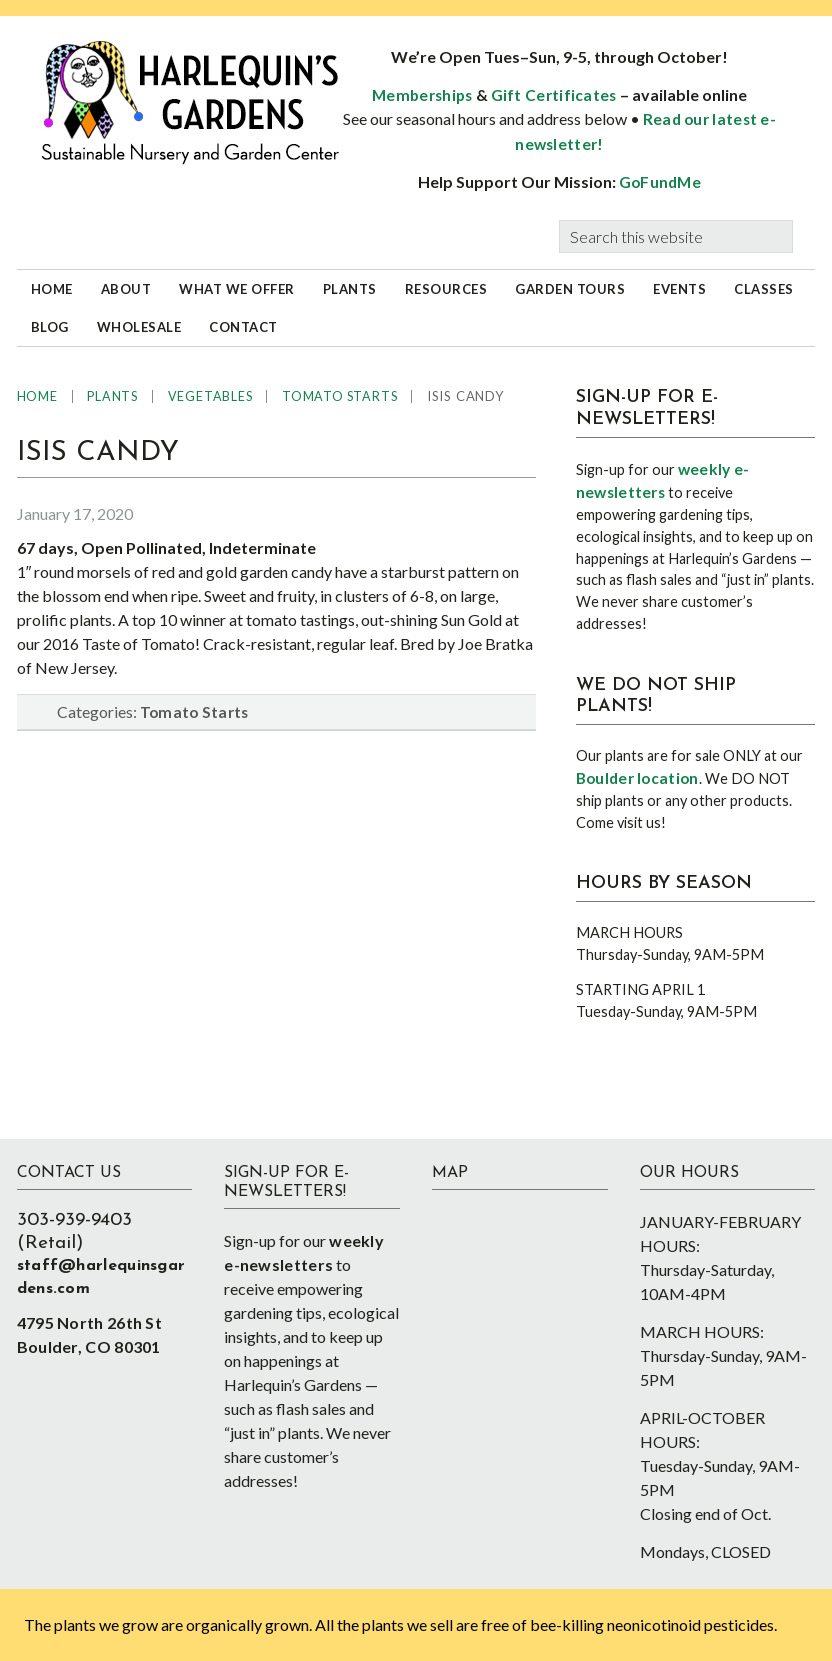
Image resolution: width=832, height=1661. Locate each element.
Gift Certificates (554, 95)
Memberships (422, 95)
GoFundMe (660, 182)
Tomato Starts (194, 712)
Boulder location (637, 778)
